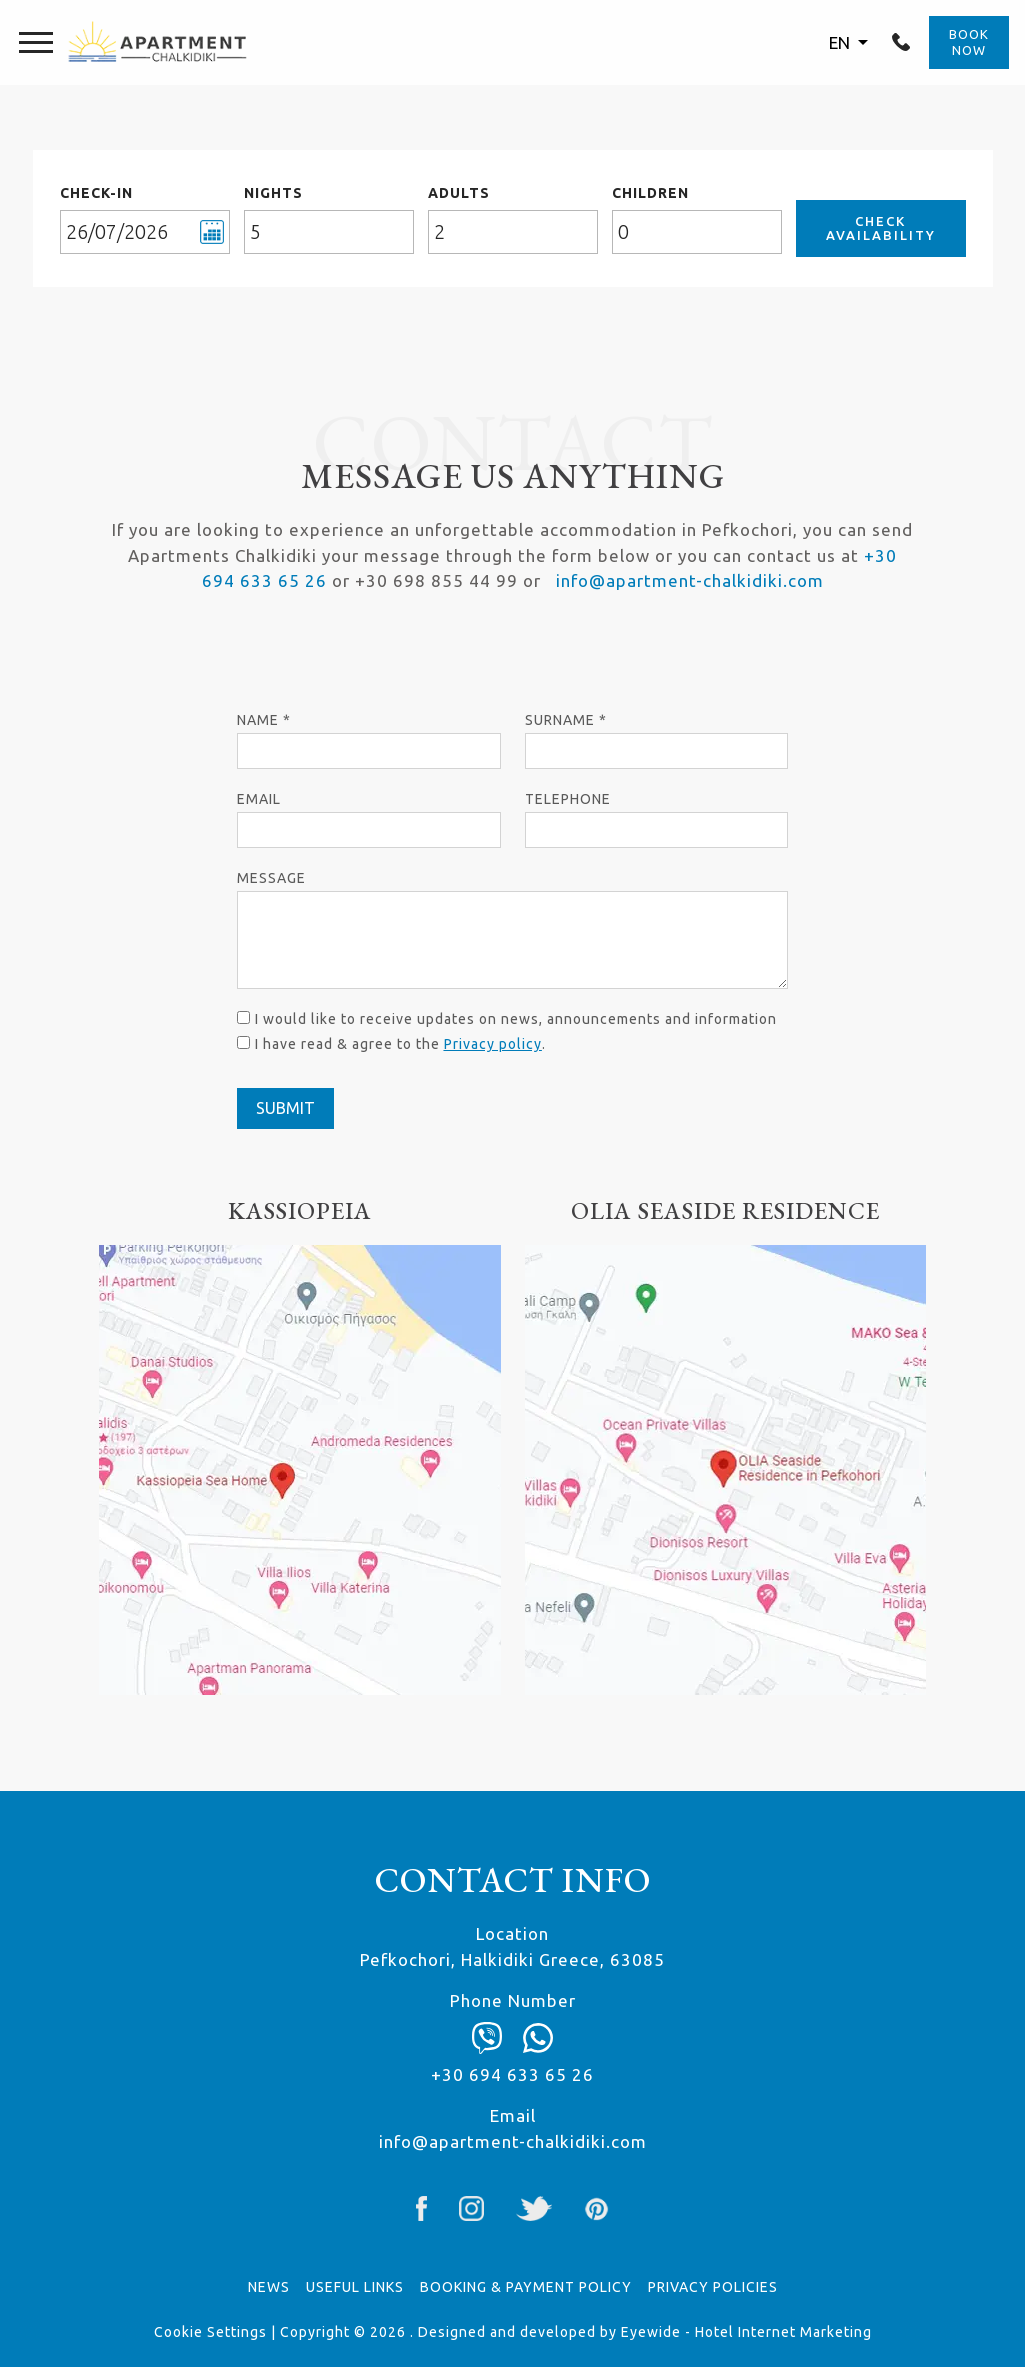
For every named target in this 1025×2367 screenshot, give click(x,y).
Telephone (568, 799)
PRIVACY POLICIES (713, 2287)
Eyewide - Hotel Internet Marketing (746, 2332)
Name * (264, 720)
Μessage (271, 878)
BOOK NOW (969, 42)
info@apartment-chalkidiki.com (690, 580)
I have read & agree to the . (400, 1044)
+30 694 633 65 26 (901, 42)
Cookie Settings (210, 2332)
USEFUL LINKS (355, 2287)
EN (841, 42)
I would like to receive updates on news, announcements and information (516, 1019)
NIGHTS (273, 193)
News (269, 2287)
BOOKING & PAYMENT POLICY (526, 2287)
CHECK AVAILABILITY (881, 228)
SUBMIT (285, 1108)
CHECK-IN (96, 193)
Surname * (566, 720)
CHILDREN (650, 193)
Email (259, 799)
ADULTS (459, 193)
